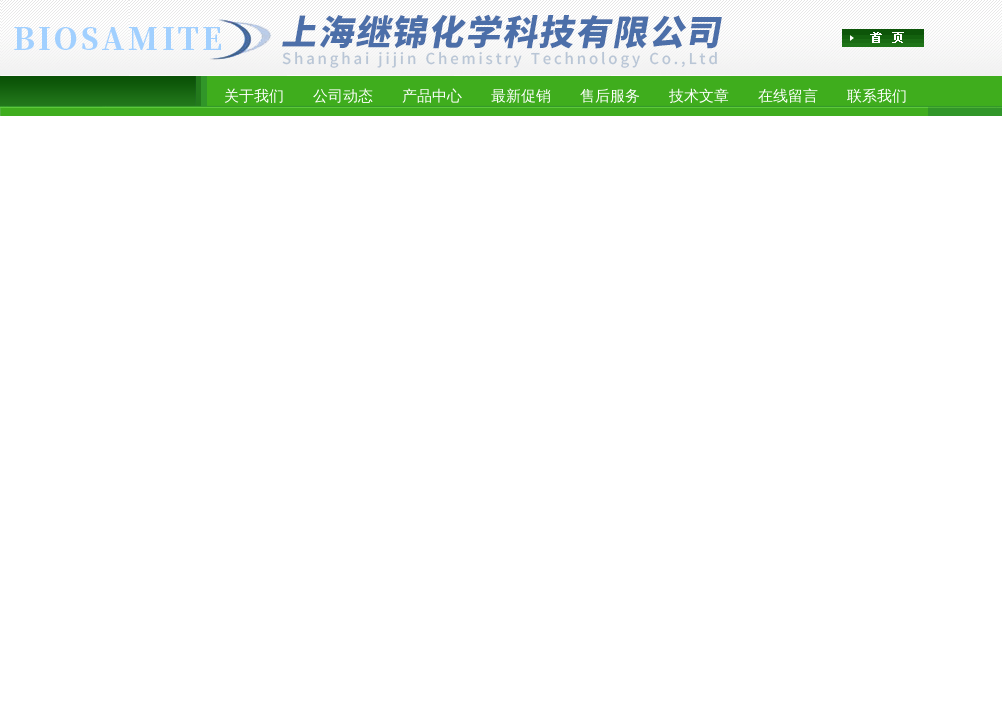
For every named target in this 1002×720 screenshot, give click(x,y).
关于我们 (254, 95)
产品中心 (432, 95)
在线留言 (788, 95)
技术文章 (699, 95)
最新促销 (521, 95)
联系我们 (877, 95)
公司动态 (343, 95)
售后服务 (610, 95)
